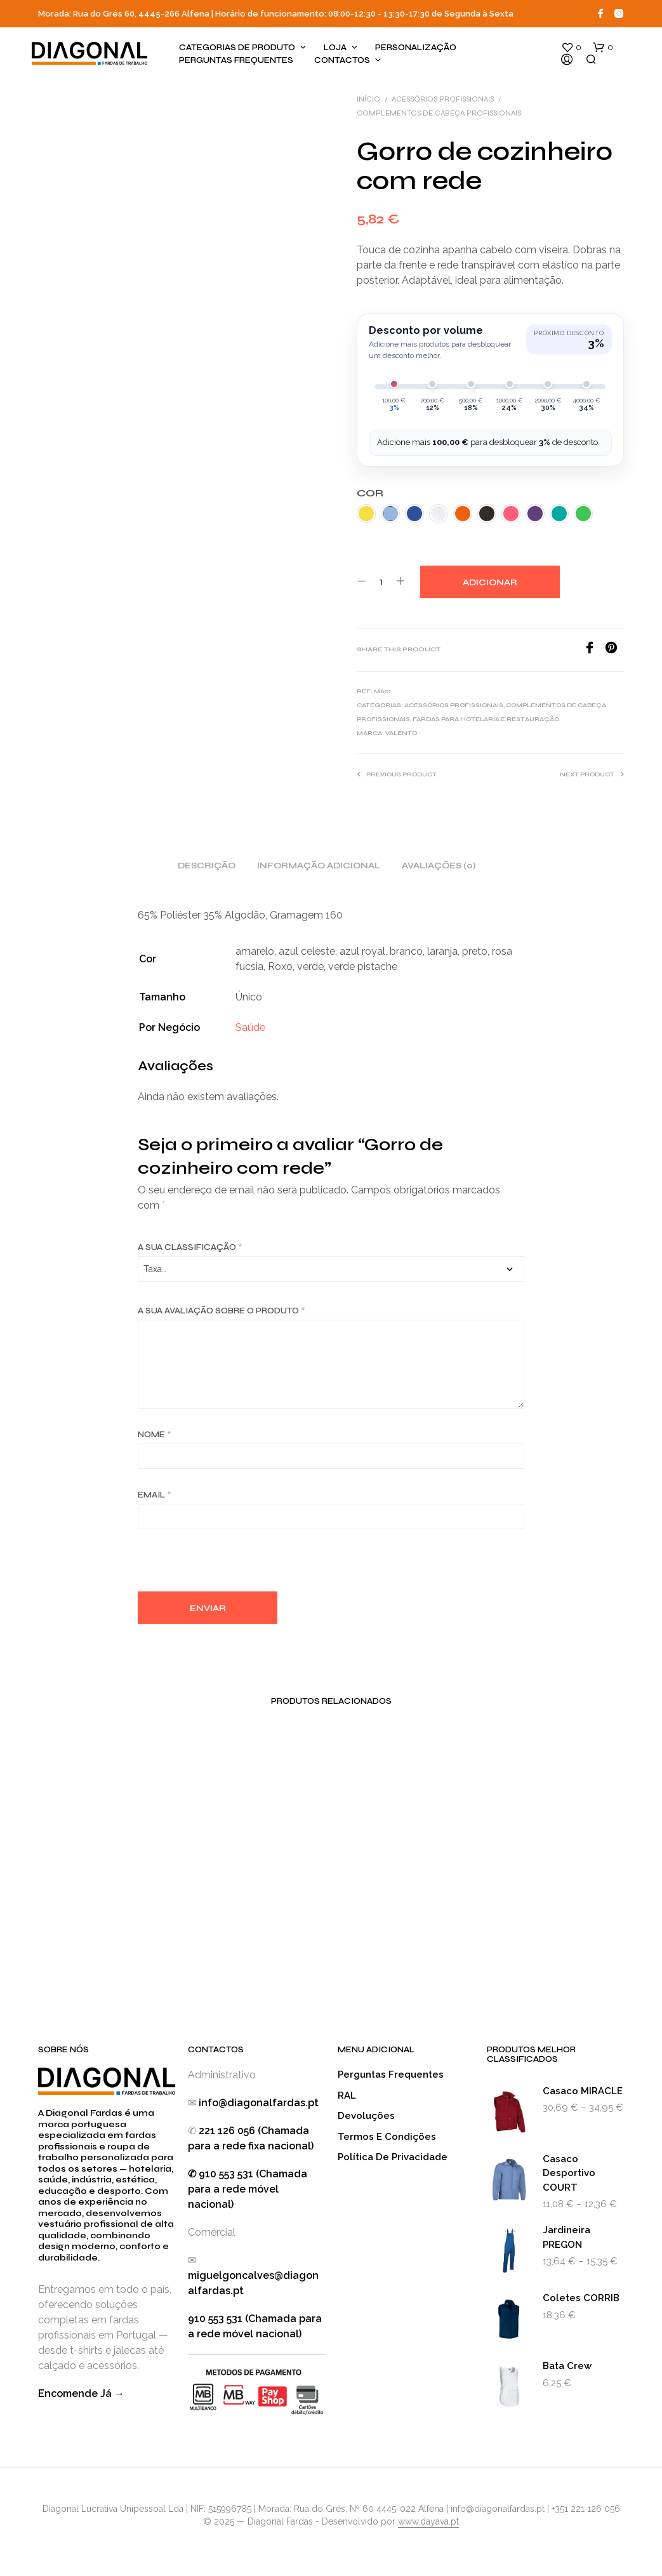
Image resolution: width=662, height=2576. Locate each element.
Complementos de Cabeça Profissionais (439, 113)
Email (154, 1495)
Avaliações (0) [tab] (438, 866)
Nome (154, 1435)
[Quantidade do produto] (381, 581)
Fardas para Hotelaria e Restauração (486, 719)
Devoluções (366, 2115)
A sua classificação (190, 1247)
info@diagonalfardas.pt (259, 2103)
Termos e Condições (387, 2136)
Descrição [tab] (206, 866)
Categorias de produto (237, 48)
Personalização (415, 48)
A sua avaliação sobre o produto (221, 1311)
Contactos (342, 60)
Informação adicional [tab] (318, 866)
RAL (347, 2095)
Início (368, 99)
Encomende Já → (81, 2393)
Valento (401, 733)
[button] (571, 47)
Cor (370, 493)
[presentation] (234, 1563)
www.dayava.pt (428, 2521)
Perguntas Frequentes (236, 60)
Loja (335, 48)
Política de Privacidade (392, 2157)
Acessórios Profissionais (443, 99)
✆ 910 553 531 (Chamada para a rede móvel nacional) (247, 2189)
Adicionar (490, 583)
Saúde (250, 1027)
